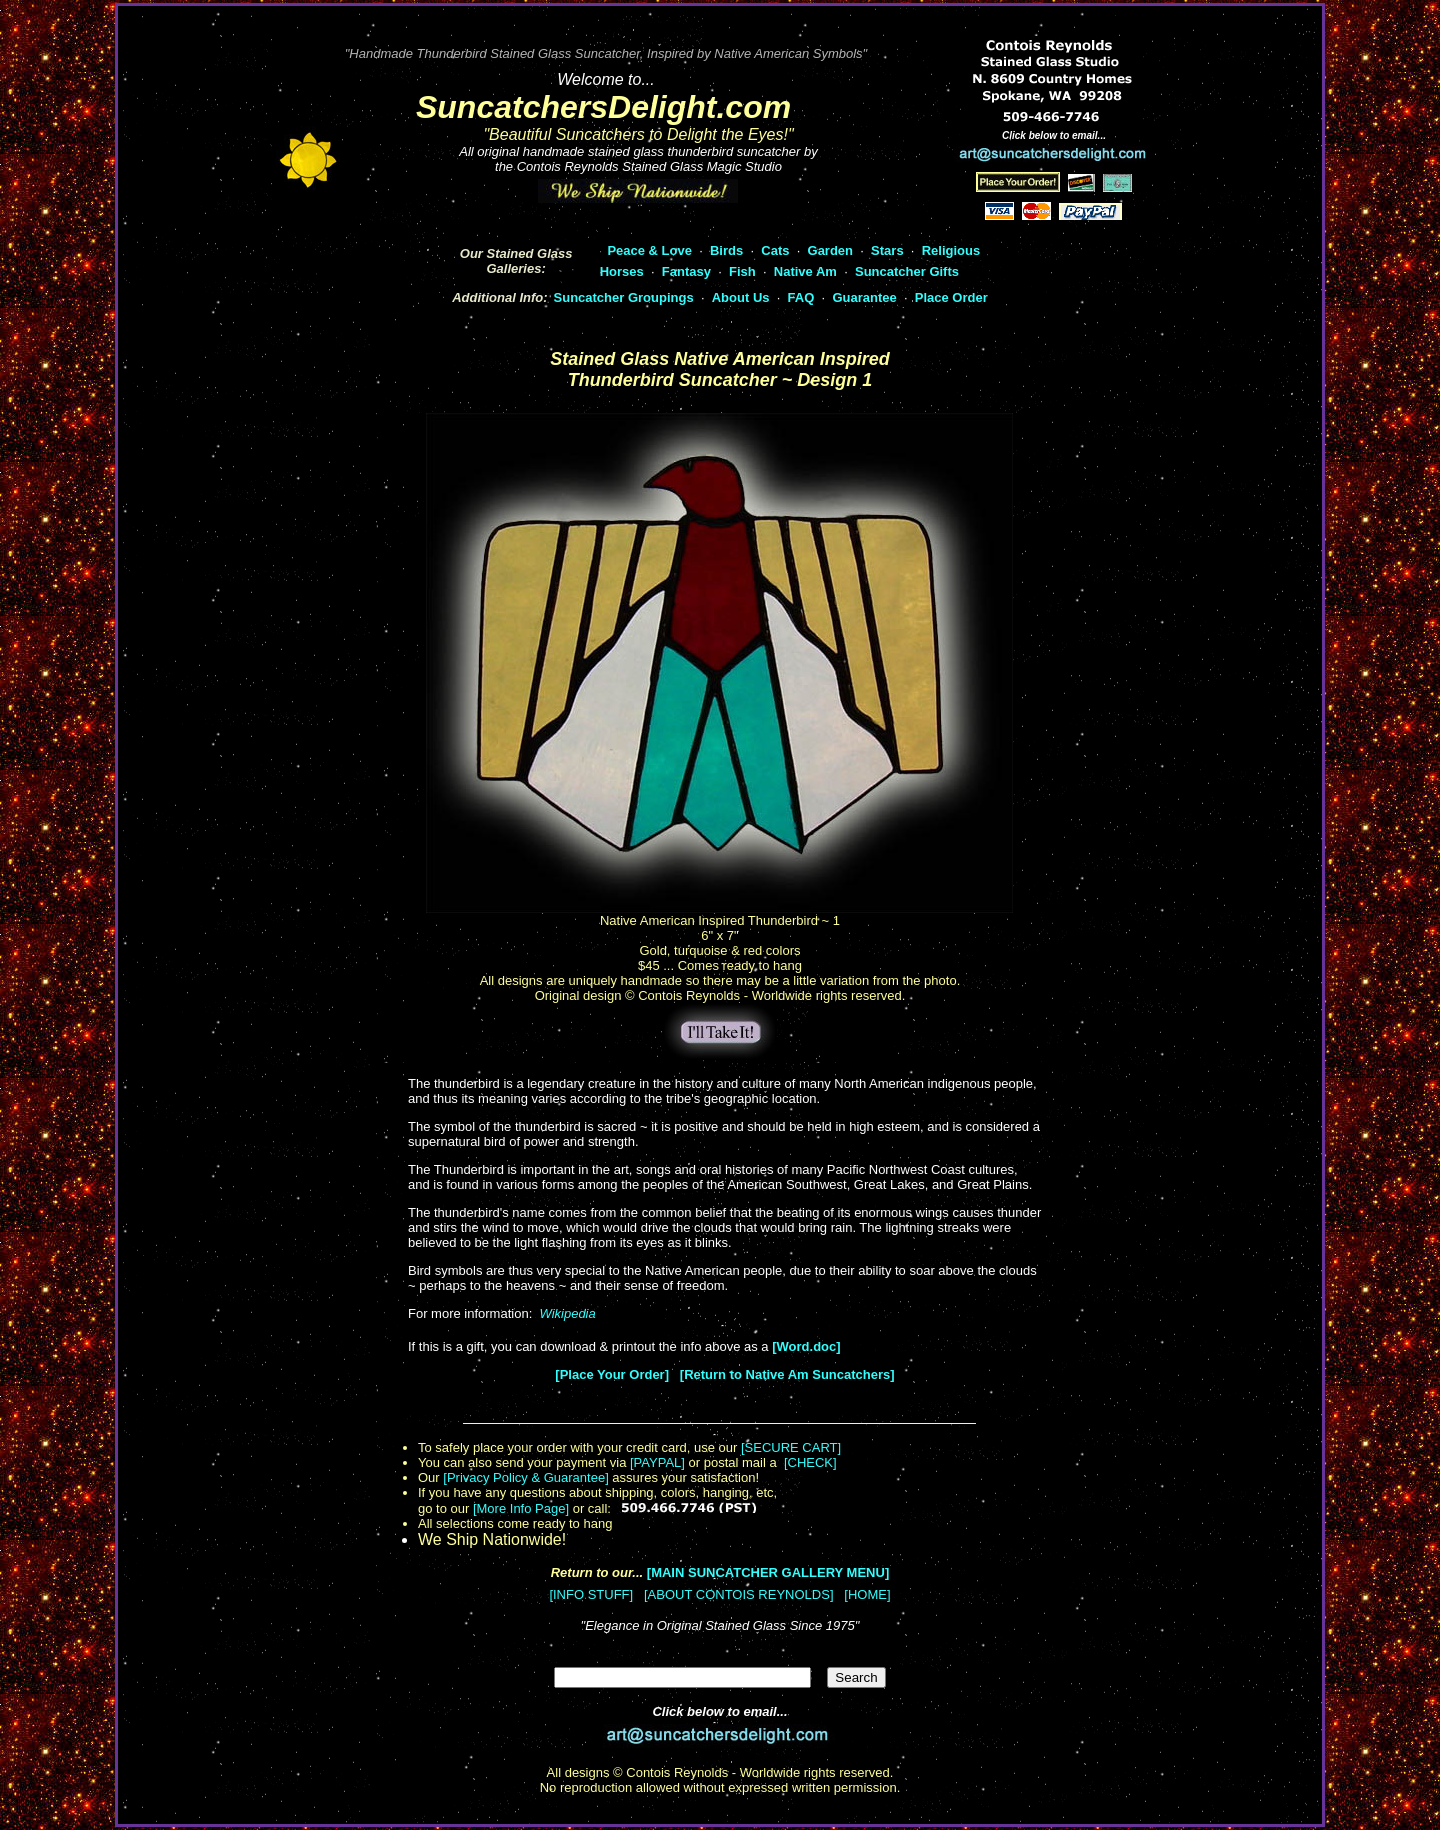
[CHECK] (810, 1462)
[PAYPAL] (657, 1462)
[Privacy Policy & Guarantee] (525, 1477)
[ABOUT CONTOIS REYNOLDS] (739, 1594)
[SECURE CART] (791, 1447)
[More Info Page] (521, 1508)
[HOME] (867, 1594)
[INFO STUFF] (591, 1594)
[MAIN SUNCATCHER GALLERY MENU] (768, 1572)
